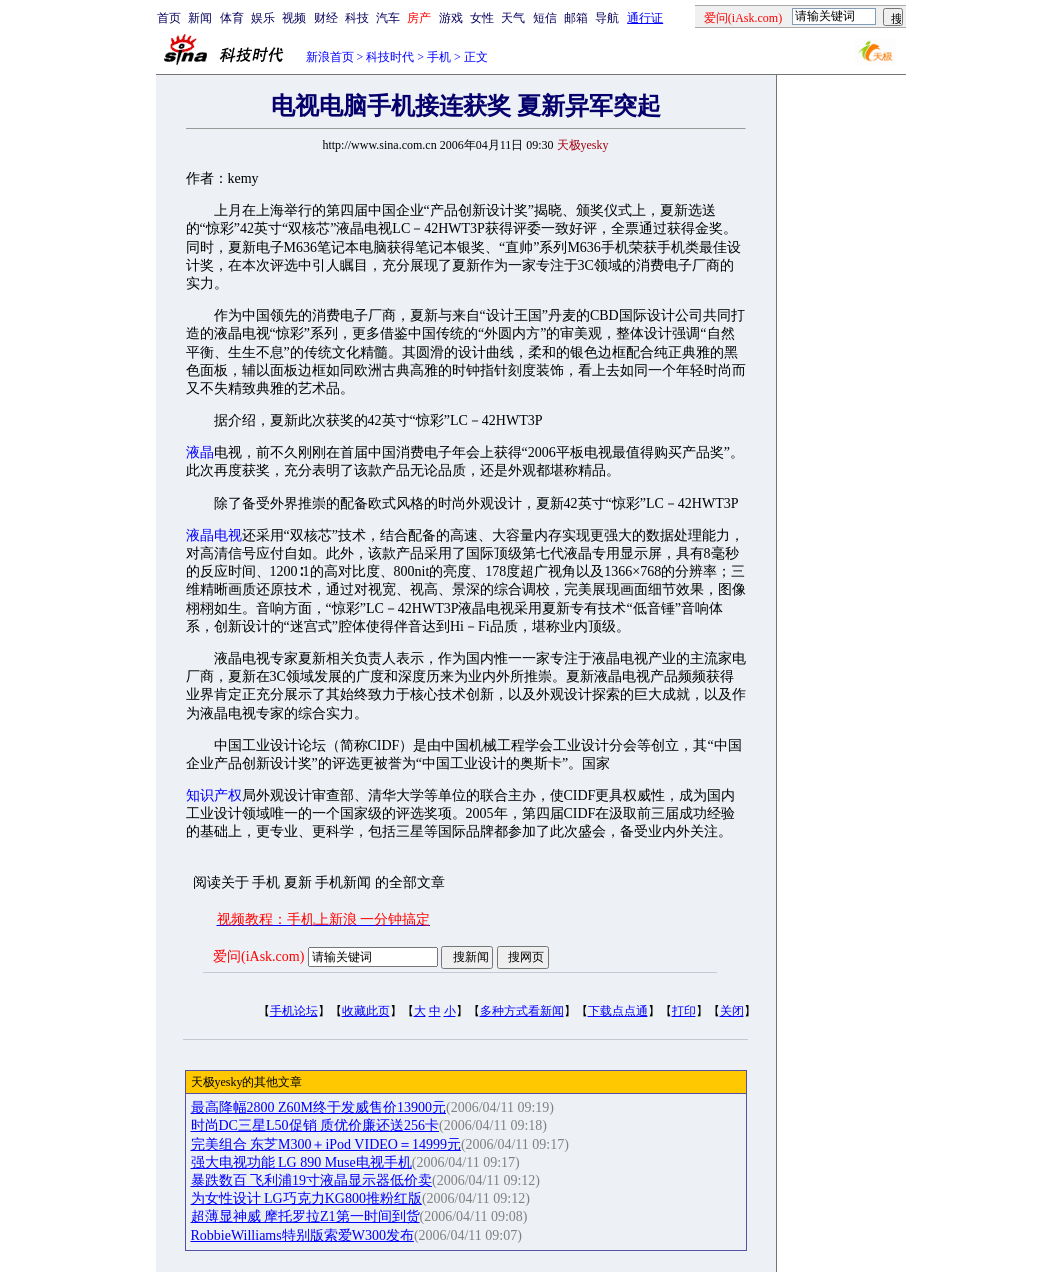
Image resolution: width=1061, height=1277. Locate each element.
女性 (482, 18)
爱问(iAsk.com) (258, 956)
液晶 (200, 452)
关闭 (732, 1011)
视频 (294, 18)
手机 (439, 57)
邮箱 (576, 18)
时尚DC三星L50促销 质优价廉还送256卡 (315, 1125)
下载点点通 (618, 1011)
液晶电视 (214, 535)
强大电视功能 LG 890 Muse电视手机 (301, 1162)
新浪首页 (330, 57)
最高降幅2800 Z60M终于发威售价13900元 (319, 1107)
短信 (545, 18)
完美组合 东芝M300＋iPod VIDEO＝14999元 (326, 1144)
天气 (513, 18)
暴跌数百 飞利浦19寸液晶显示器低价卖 (312, 1180)
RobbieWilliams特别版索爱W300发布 (302, 1235)
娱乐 (263, 18)
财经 (326, 18)
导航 (607, 18)
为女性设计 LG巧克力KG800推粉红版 (306, 1198)
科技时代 (390, 57)
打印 (684, 1011)
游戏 (451, 18)
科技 (357, 18)
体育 (232, 18)
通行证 (645, 18)
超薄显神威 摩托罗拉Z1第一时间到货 (305, 1216)
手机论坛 (294, 1011)
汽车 (388, 18)
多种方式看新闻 (522, 1011)
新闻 (200, 18)
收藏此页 (366, 1011)
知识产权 (214, 795)
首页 (169, 18)
